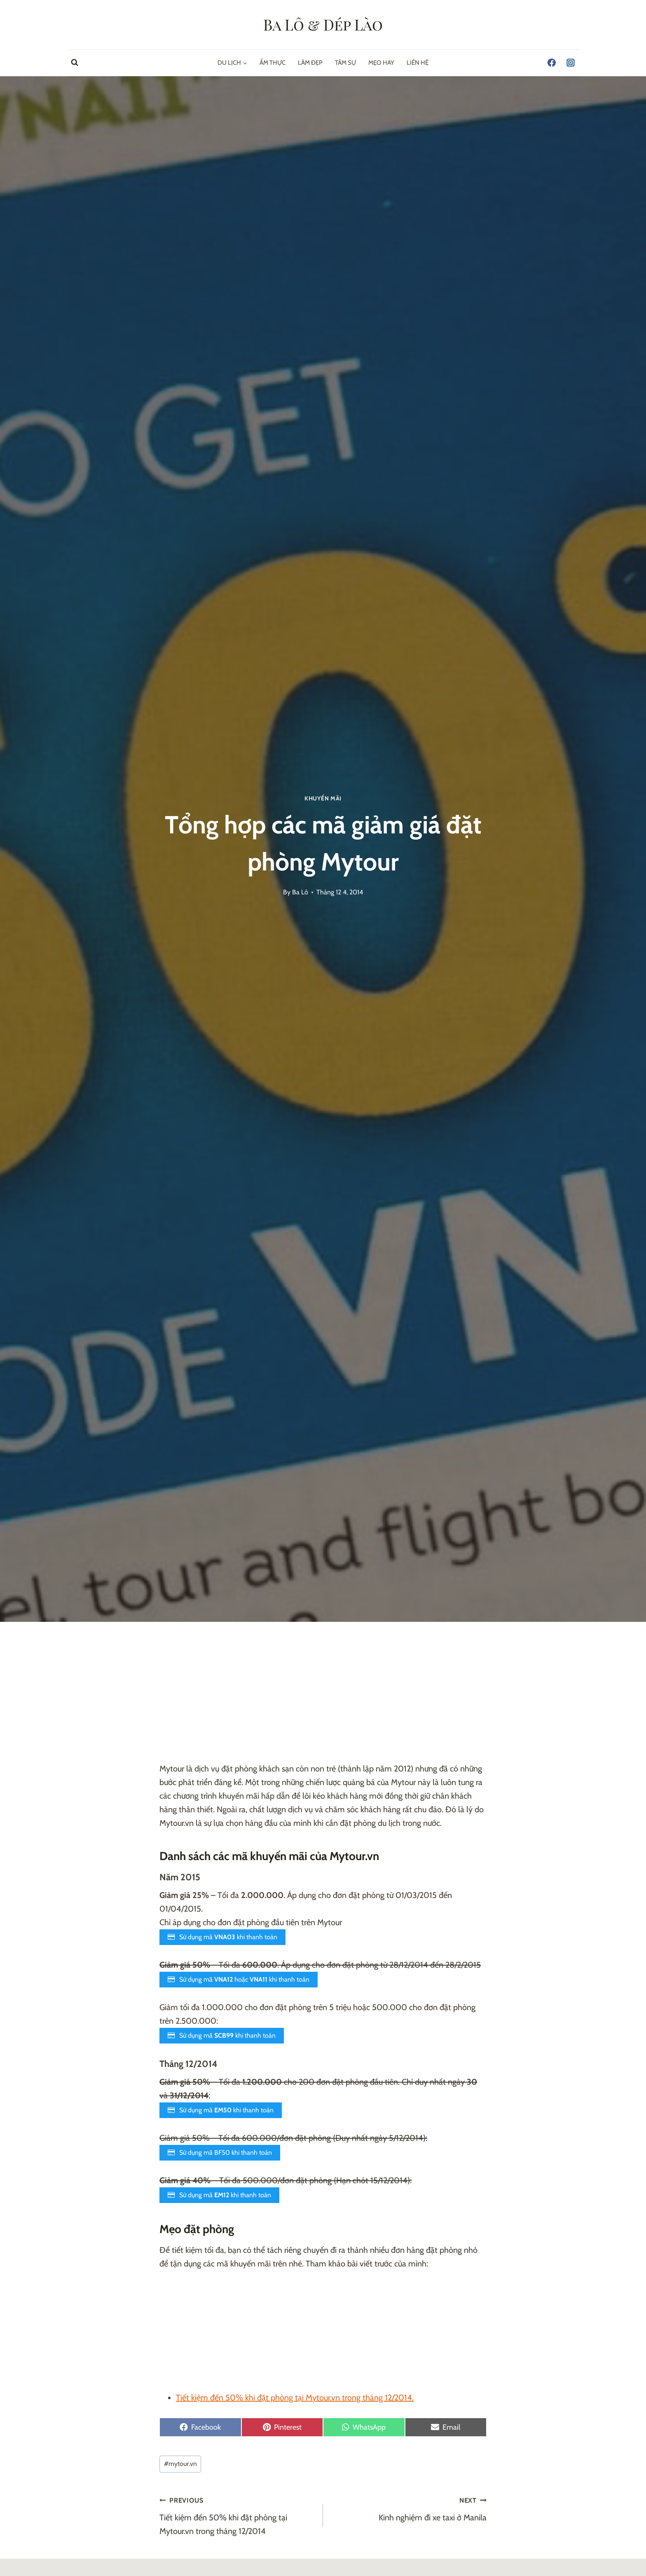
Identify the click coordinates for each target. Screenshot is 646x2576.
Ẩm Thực (273, 62)
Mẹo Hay (381, 62)
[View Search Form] (74, 62)
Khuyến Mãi (323, 798)
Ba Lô (300, 892)
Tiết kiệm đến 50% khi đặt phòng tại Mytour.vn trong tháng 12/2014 (237, 2514)
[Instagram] (570, 62)
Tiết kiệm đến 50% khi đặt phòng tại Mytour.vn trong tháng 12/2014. (295, 2397)
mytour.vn (180, 2464)
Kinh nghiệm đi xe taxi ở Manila (409, 2507)
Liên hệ (417, 62)
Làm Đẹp (310, 62)
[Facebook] (551, 62)
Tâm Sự (345, 62)
